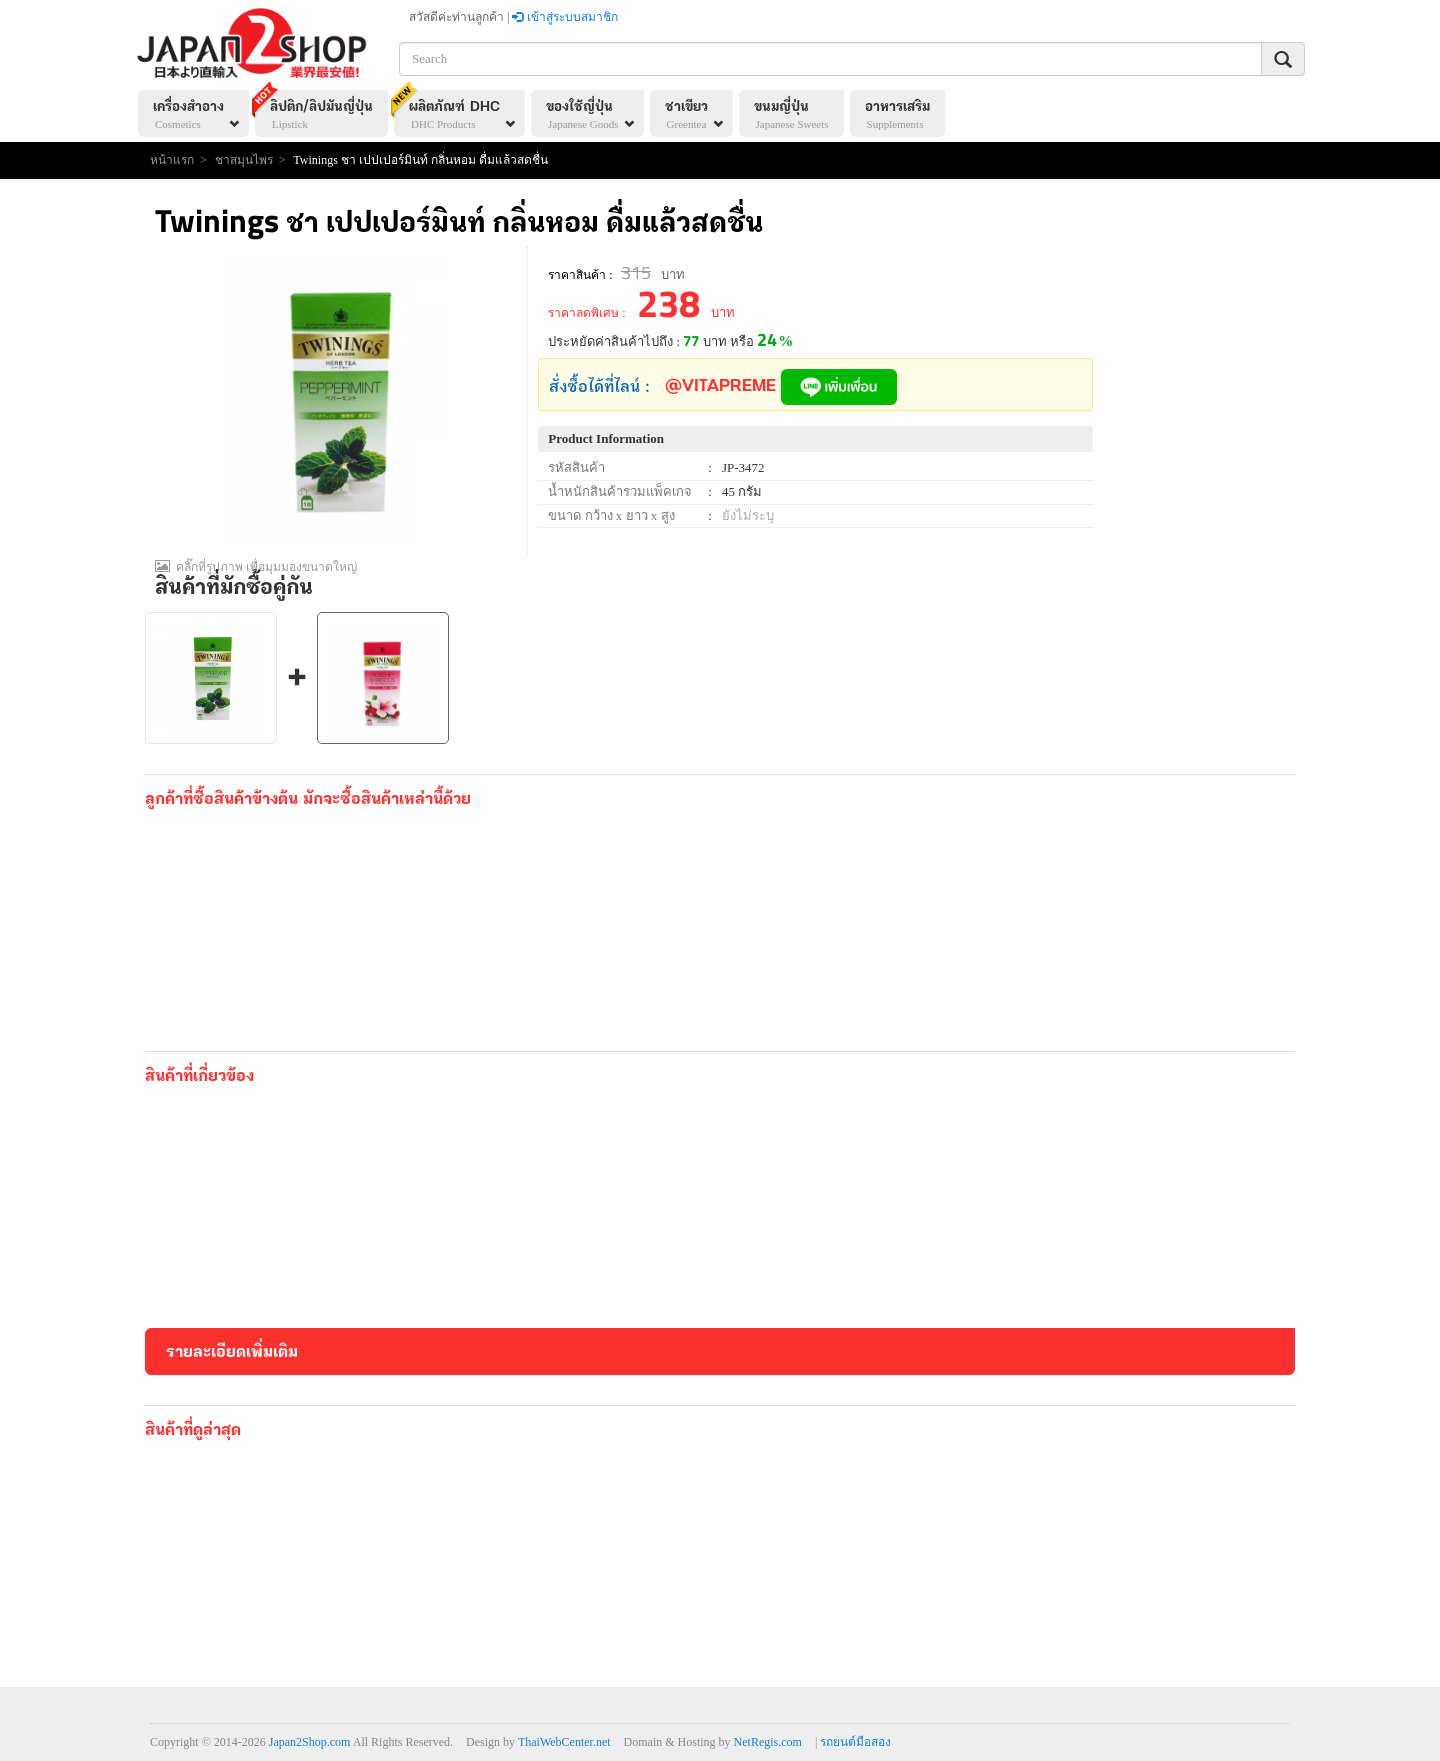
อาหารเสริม (897, 116)
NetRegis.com (768, 1742)
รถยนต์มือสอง (855, 1742)
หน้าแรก (172, 160)
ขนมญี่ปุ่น (791, 116)
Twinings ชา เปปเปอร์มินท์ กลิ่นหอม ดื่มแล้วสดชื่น (420, 160)
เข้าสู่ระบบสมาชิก (565, 17)
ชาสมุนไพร (244, 160)
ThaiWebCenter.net (564, 1742)
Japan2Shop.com (310, 1742)
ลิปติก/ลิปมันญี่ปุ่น (314, 111)
